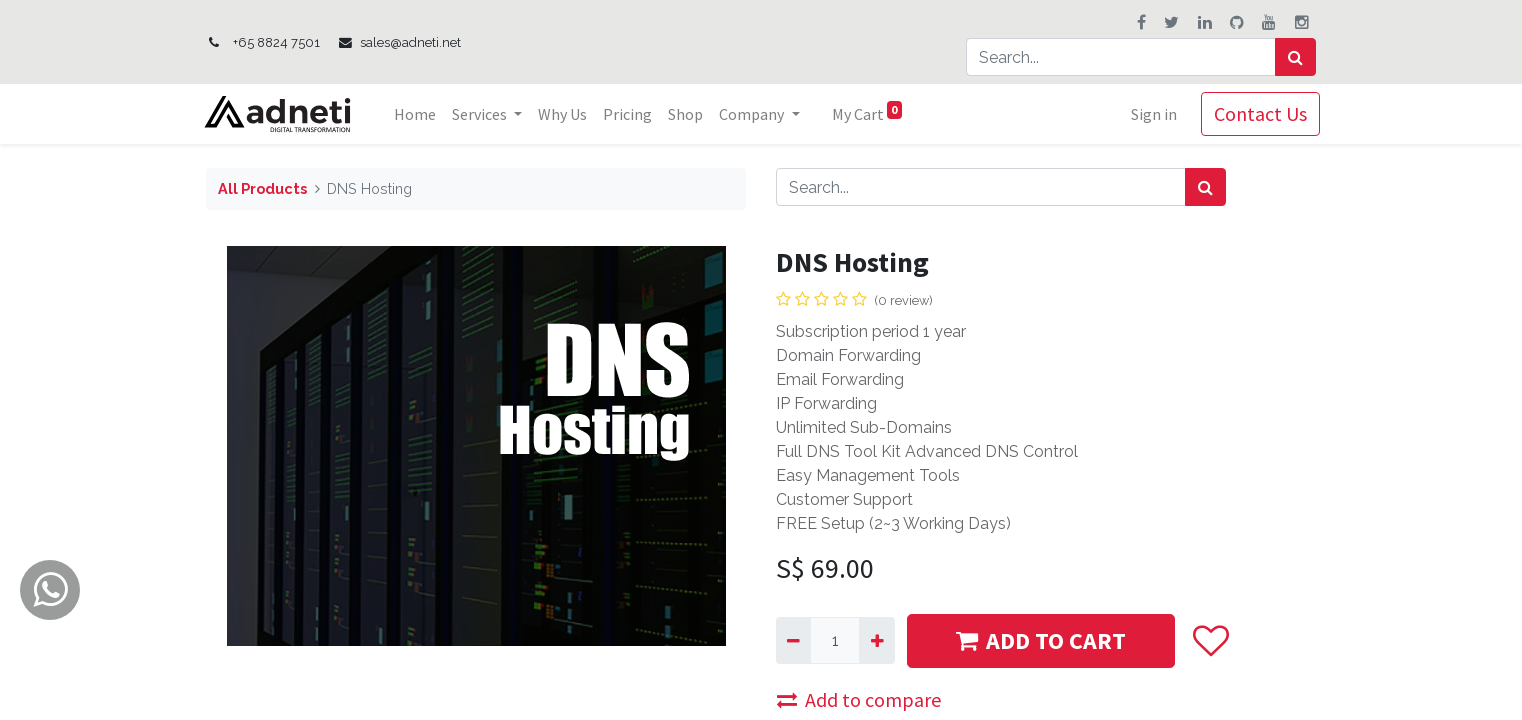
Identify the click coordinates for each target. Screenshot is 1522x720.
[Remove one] (793, 640)
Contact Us (1256, 113)
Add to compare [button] (859, 699)
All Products (262, 188)
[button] (1211, 640)
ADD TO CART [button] (1041, 640)
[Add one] (876, 640)
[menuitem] (420, 114)
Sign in (1150, 114)
